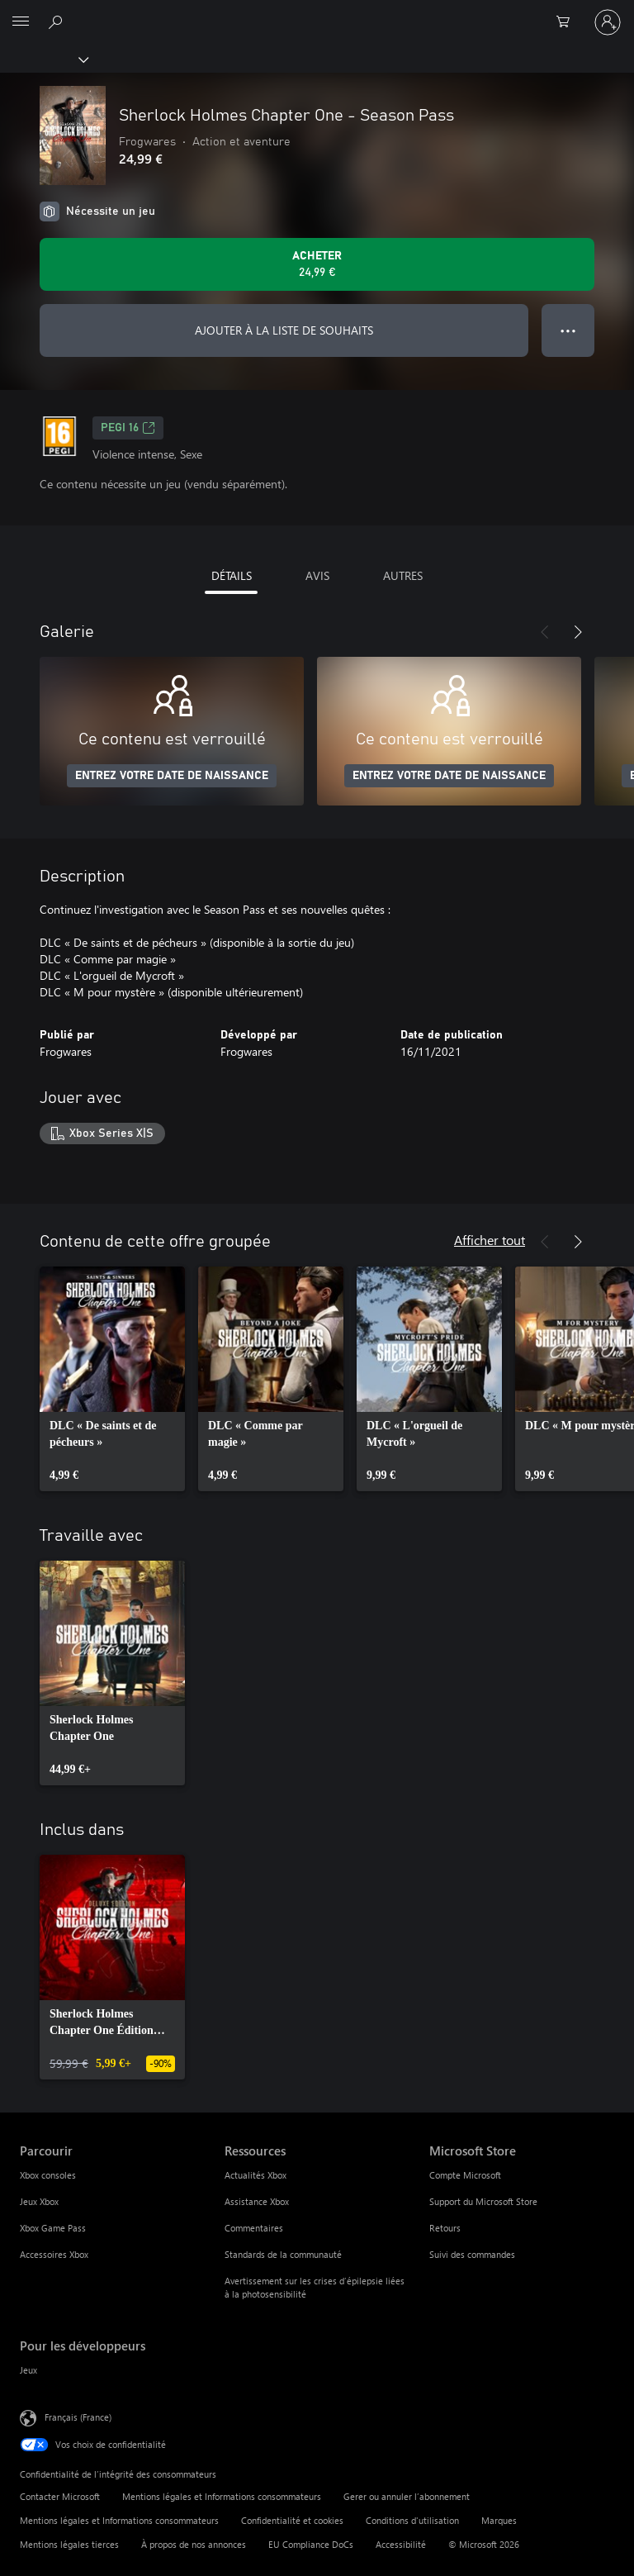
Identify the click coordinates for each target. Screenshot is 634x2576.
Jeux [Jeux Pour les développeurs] (28, 2370)
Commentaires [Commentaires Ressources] (254, 2227)
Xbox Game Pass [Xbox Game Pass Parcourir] (53, 2227)
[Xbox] (43, 59)
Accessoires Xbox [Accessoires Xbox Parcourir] (54, 2254)
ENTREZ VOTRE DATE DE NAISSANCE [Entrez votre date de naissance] (171, 776)
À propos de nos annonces (193, 2544)
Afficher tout (489, 1239)
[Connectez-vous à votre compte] (607, 22)
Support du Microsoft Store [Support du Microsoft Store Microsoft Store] (483, 2201)
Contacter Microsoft (60, 2496)
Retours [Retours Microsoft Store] (445, 2227)
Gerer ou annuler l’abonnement (406, 2496)
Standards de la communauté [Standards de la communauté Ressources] (283, 2254)
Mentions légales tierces (69, 2544)
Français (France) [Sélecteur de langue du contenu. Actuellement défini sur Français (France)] (78, 2416)
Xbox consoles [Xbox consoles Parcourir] (48, 2175)
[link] (112, 1379)
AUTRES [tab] (403, 575)
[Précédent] (544, 632)
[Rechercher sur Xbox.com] (58, 21)
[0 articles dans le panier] (568, 22)
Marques (499, 2520)
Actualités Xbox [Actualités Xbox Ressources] (255, 2175)
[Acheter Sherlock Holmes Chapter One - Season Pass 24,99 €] (317, 264)
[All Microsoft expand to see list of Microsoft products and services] (20, 22)
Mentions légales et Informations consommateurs (221, 2496)
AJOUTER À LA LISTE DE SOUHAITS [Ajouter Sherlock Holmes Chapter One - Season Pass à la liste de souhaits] (284, 330)
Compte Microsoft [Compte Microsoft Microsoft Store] (465, 2175)
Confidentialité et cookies (292, 2520)
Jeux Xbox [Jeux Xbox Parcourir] (39, 2201)
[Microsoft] (316, 12)
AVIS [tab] (317, 575)
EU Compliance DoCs (310, 2544)
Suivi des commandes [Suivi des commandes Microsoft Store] (472, 2254)
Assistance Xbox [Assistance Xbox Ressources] (257, 2201)
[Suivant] (577, 632)
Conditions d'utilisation (412, 2520)
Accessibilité (401, 2544)
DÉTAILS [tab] (231, 575)
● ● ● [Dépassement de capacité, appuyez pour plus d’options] (568, 330)
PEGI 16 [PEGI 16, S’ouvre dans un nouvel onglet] (128, 428)
